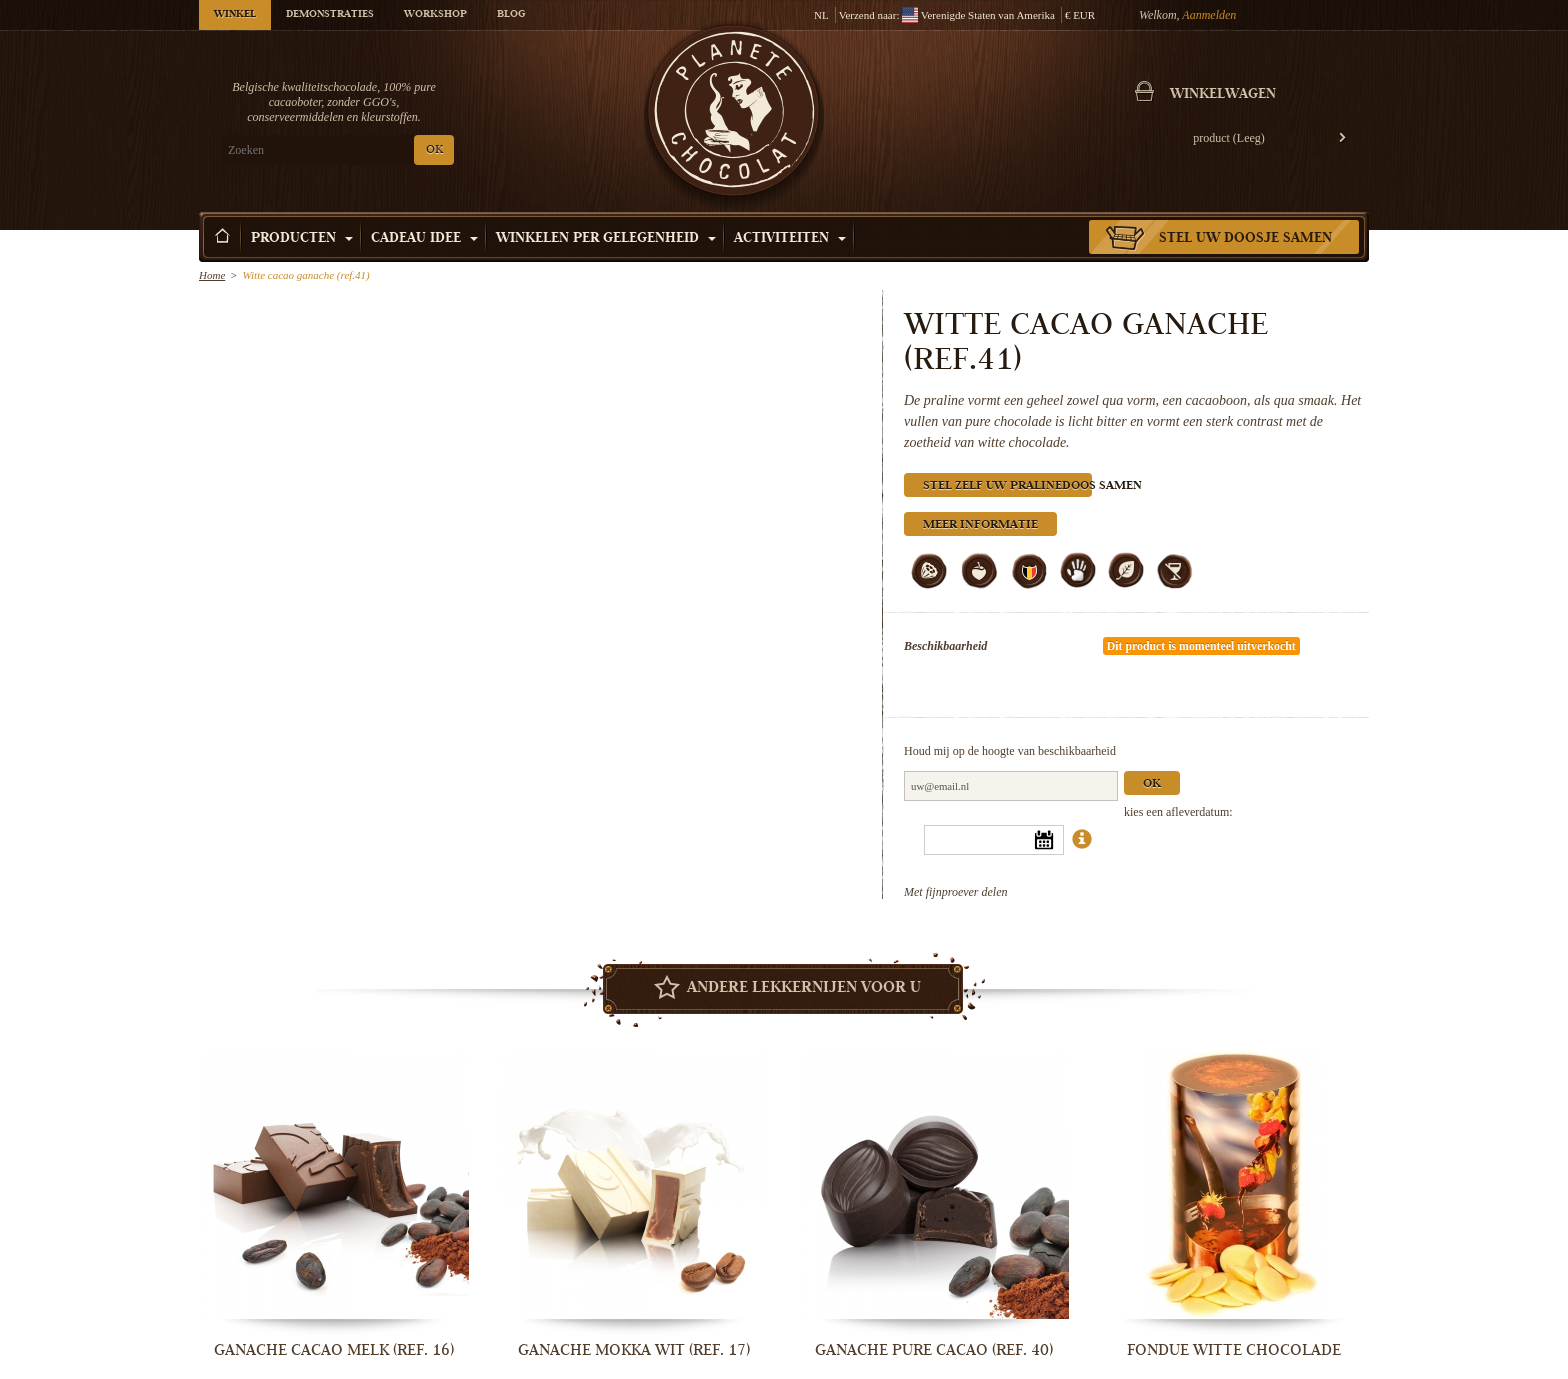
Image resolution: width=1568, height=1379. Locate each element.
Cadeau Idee (424, 239)
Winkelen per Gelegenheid (606, 239)
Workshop (435, 15)
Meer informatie (980, 525)
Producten (302, 239)
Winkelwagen (1223, 95)
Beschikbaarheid (945, 646)
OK (434, 150)
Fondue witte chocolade (1234, 1350)
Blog (511, 15)
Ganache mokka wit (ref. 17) (634, 1350)
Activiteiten (790, 239)
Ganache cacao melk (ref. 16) (334, 1350)
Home (212, 275)
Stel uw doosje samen (1245, 239)
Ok (1152, 784)
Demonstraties (330, 15)
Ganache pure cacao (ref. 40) (934, 1350)
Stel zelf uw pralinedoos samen (1007, 486)
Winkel (235, 15)
